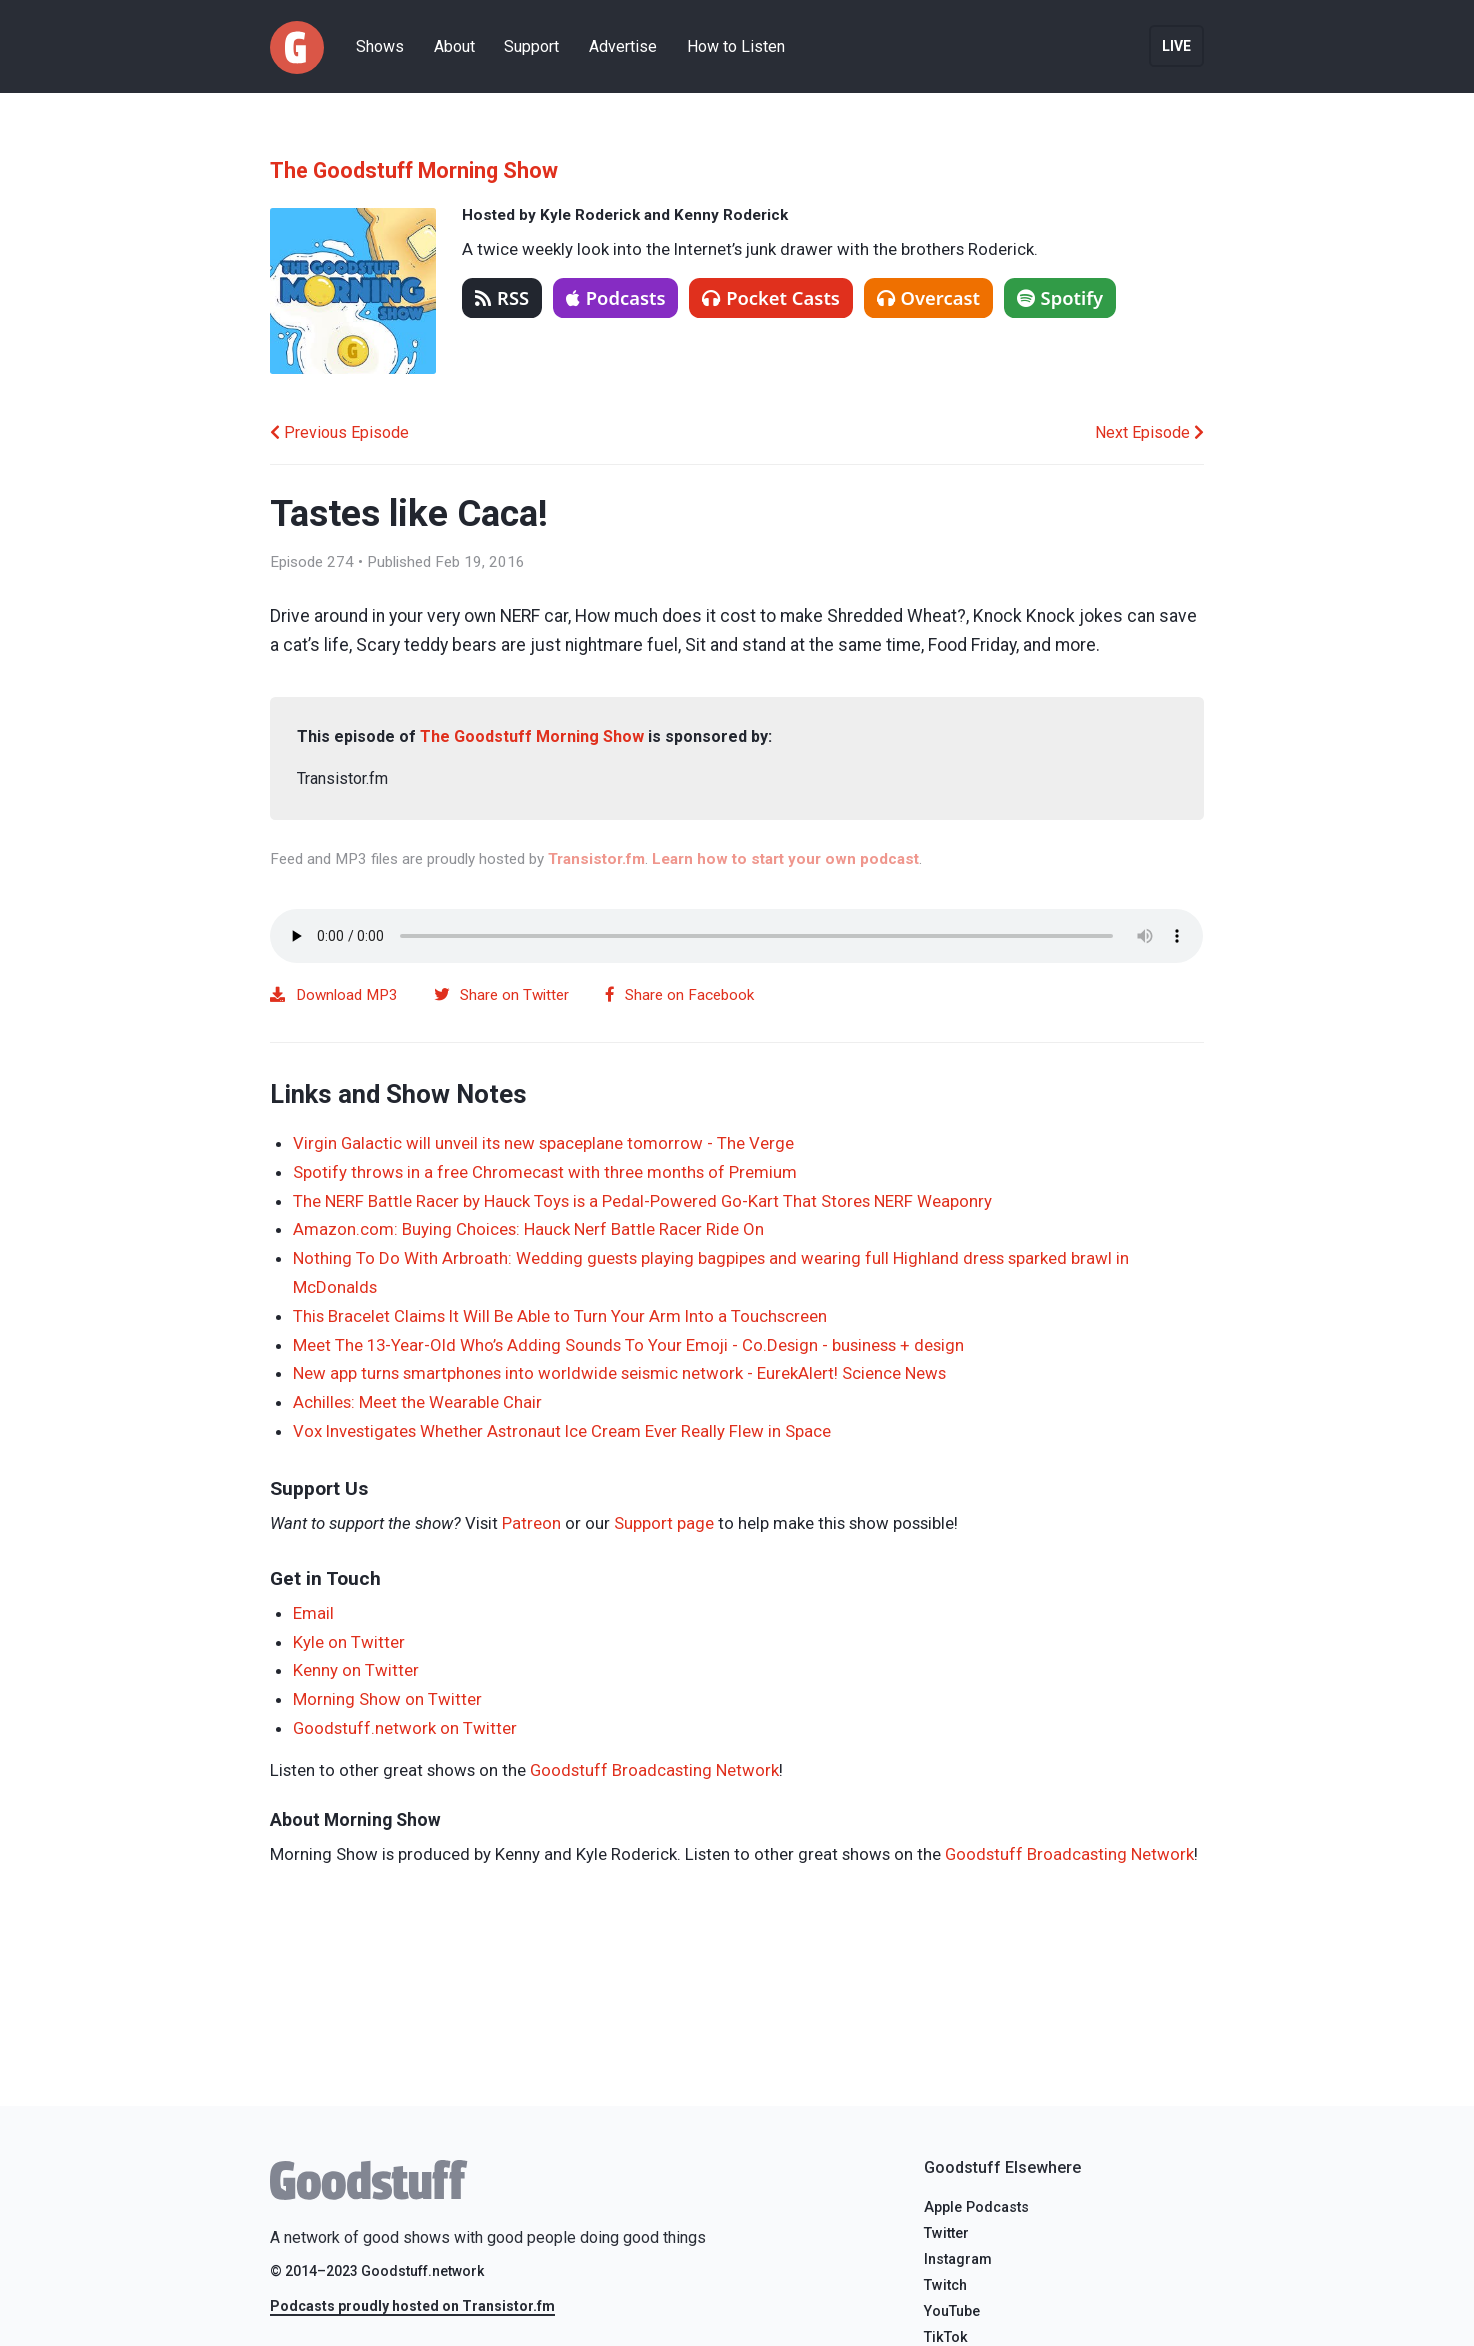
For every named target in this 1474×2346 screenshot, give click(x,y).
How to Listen (736, 46)
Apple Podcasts (976, 2207)
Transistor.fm (596, 859)
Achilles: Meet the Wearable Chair (417, 1402)
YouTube (952, 2311)
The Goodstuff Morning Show (414, 170)
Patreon (531, 1523)
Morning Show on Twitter (387, 1699)
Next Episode (1149, 432)
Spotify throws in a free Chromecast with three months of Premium (545, 1172)
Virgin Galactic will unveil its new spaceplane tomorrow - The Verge (543, 1143)
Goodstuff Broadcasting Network (654, 1770)
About (454, 46)
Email (313, 1613)
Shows (380, 46)
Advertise (623, 46)
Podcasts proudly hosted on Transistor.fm (412, 2306)
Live (1176, 46)
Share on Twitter (501, 995)
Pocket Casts (771, 297)
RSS (502, 297)
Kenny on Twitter (356, 1670)
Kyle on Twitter (349, 1642)
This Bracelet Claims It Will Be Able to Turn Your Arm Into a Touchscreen (560, 1316)
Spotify (1060, 297)
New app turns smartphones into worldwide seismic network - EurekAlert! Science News (619, 1373)
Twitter (946, 2233)
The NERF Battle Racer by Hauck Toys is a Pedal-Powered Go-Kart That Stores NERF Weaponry (642, 1201)
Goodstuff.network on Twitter (405, 1728)
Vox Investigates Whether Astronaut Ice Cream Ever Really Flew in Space (562, 1431)
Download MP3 (334, 995)
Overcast (928, 297)
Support (531, 46)
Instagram (958, 2259)
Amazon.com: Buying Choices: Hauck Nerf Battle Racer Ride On (528, 1229)
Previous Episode (339, 432)
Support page (664, 1523)
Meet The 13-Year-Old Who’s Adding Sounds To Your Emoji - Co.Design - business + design (628, 1345)
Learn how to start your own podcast (785, 859)
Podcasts (616, 297)
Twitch (945, 2285)
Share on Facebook (680, 995)
